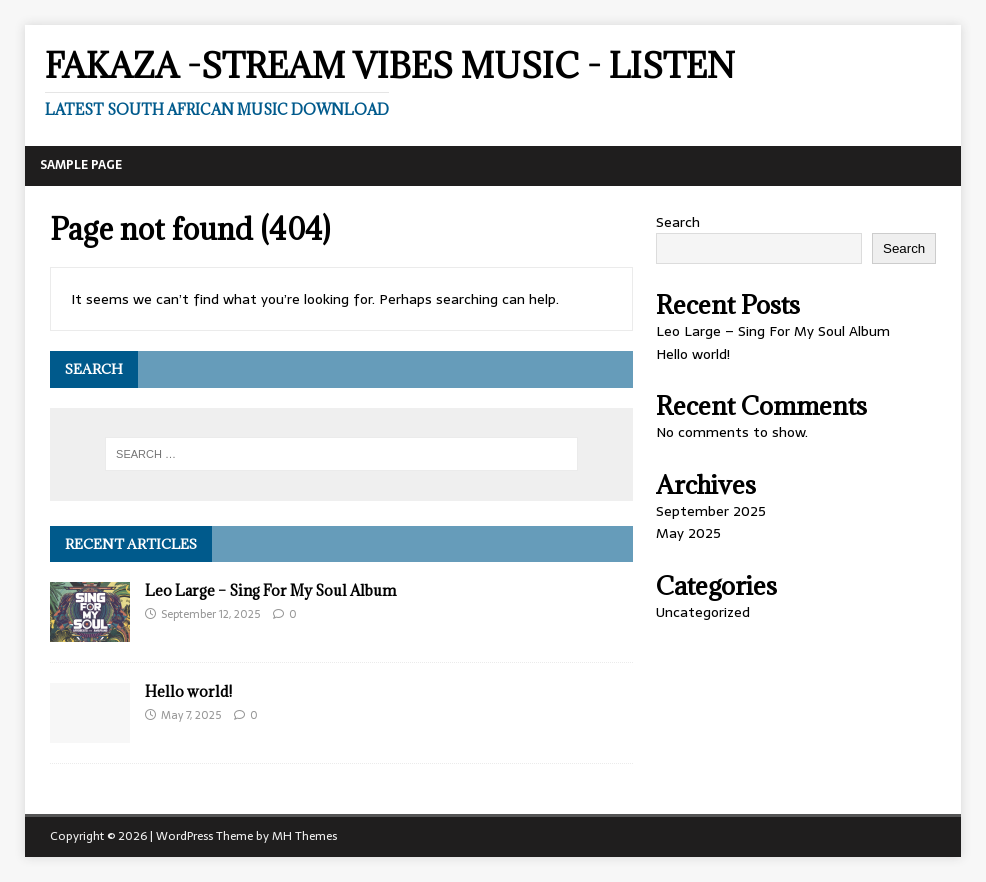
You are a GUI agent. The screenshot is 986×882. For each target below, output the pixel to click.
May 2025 (688, 533)
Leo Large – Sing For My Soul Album (270, 590)
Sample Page (81, 165)
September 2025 (711, 511)
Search (678, 222)
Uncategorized (703, 612)
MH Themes (304, 836)
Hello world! (188, 691)
